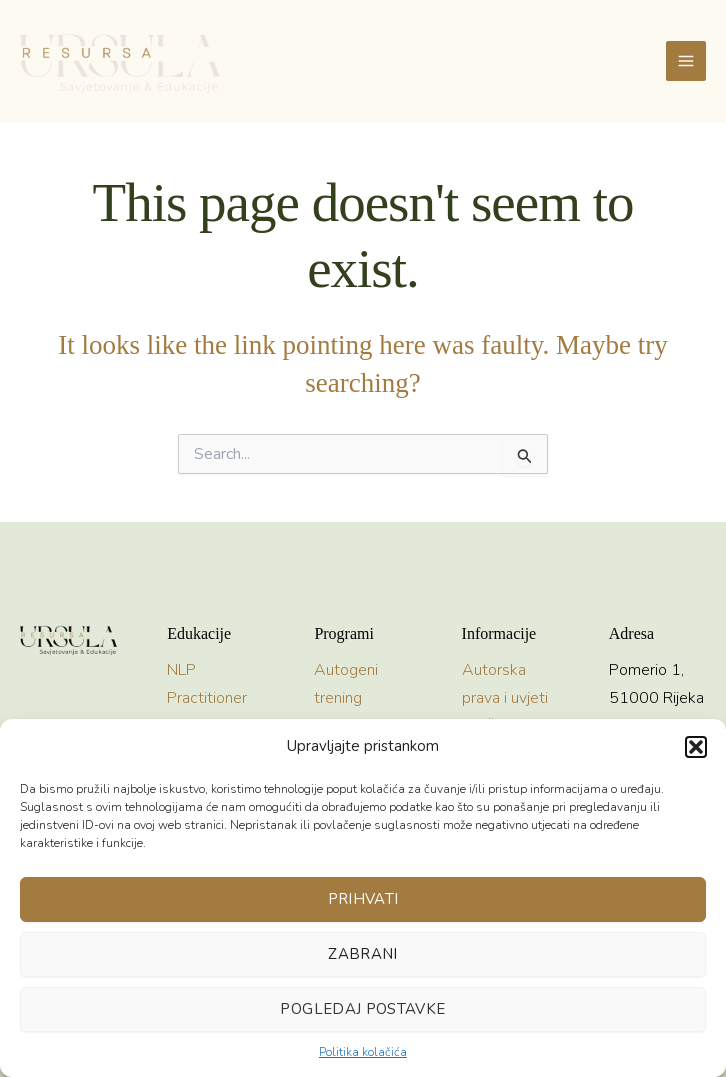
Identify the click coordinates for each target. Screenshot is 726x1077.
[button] (696, 747)
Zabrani (363, 954)
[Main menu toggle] (686, 61)
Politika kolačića (363, 1052)
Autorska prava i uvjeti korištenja (505, 697)
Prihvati (363, 899)
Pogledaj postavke (362, 1009)
